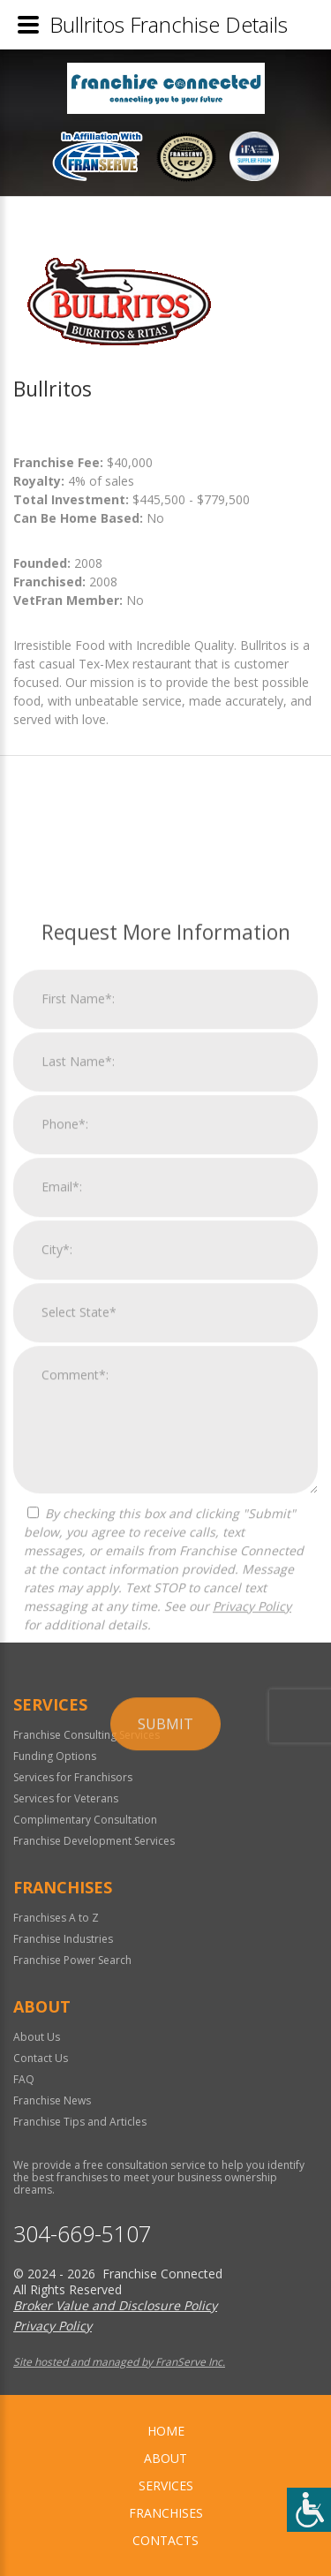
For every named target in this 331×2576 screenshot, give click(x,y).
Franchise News (52, 2100)
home (165, 2430)
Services (166, 2485)
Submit (165, 2018)
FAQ (23, 2079)
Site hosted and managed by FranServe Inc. (119, 2361)
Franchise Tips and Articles (80, 2121)
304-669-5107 (82, 2234)
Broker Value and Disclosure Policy (115, 2305)
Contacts (165, 2540)
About (165, 2458)
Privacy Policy (252, 1900)
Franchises (166, 2512)
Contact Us (40, 2058)
